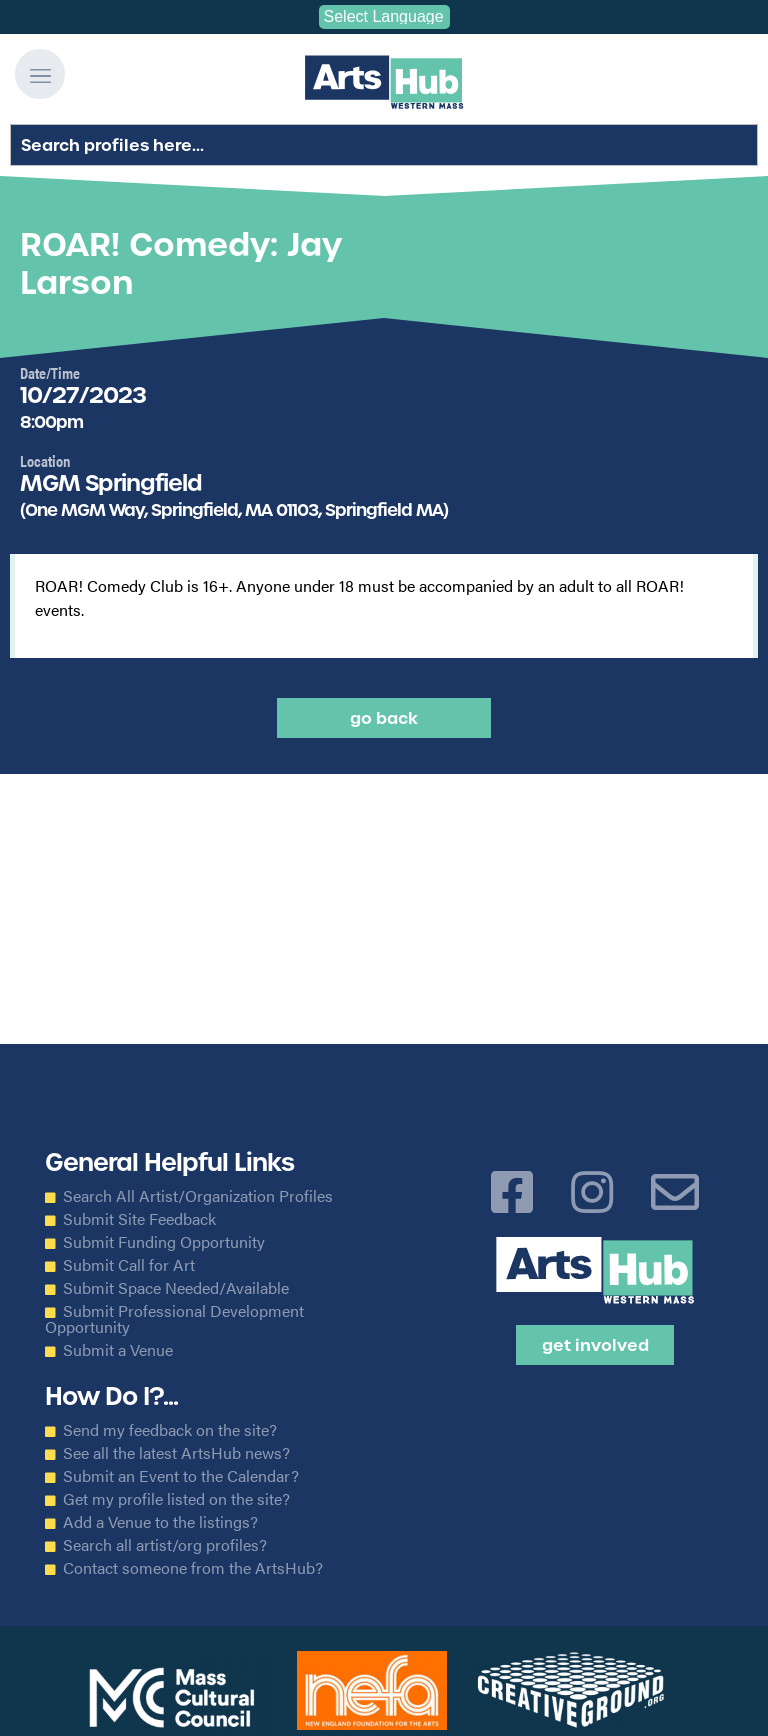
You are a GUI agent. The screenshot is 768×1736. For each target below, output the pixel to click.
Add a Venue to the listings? (160, 1522)
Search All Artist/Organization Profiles (198, 1196)
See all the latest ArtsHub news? (176, 1453)
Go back (384, 718)
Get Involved (595, 1345)
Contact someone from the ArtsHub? (193, 1568)
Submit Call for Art (129, 1265)
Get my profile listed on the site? (176, 1499)
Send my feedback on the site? (170, 1430)
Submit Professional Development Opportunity (174, 1319)
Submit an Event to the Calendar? (181, 1476)
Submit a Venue (118, 1350)
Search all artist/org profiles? (165, 1545)
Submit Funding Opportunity (164, 1242)
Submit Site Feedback (139, 1219)
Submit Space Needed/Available (176, 1288)
